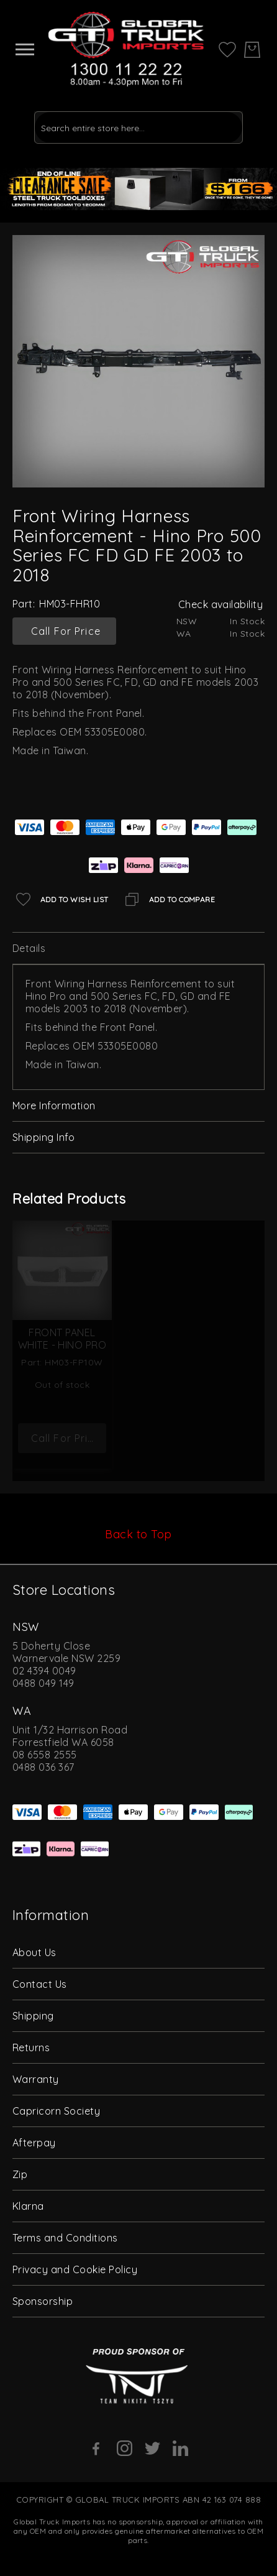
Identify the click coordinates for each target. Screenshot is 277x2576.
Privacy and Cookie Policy (74, 2269)
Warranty (35, 2079)
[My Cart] (252, 49)
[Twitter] (152, 2448)
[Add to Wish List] (60, 899)
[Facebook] (96, 2448)
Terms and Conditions (65, 2238)
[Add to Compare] (168, 899)
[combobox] (138, 127)
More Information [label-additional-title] (54, 1105)
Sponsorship (42, 2301)
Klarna (28, 2206)
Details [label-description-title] (28, 948)
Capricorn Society (56, 2111)
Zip (19, 2174)
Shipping (33, 2016)
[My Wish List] (227, 48)
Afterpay (34, 2142)
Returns (31, 2047)
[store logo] (126, 49)
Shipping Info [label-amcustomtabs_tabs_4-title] (43, 1137)
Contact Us (39, 1984)
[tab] (138, 948)
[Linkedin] (180, 2448)
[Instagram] (124, 2448)
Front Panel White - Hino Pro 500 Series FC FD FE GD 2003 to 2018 (62, 1345)
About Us (34, 1952)
